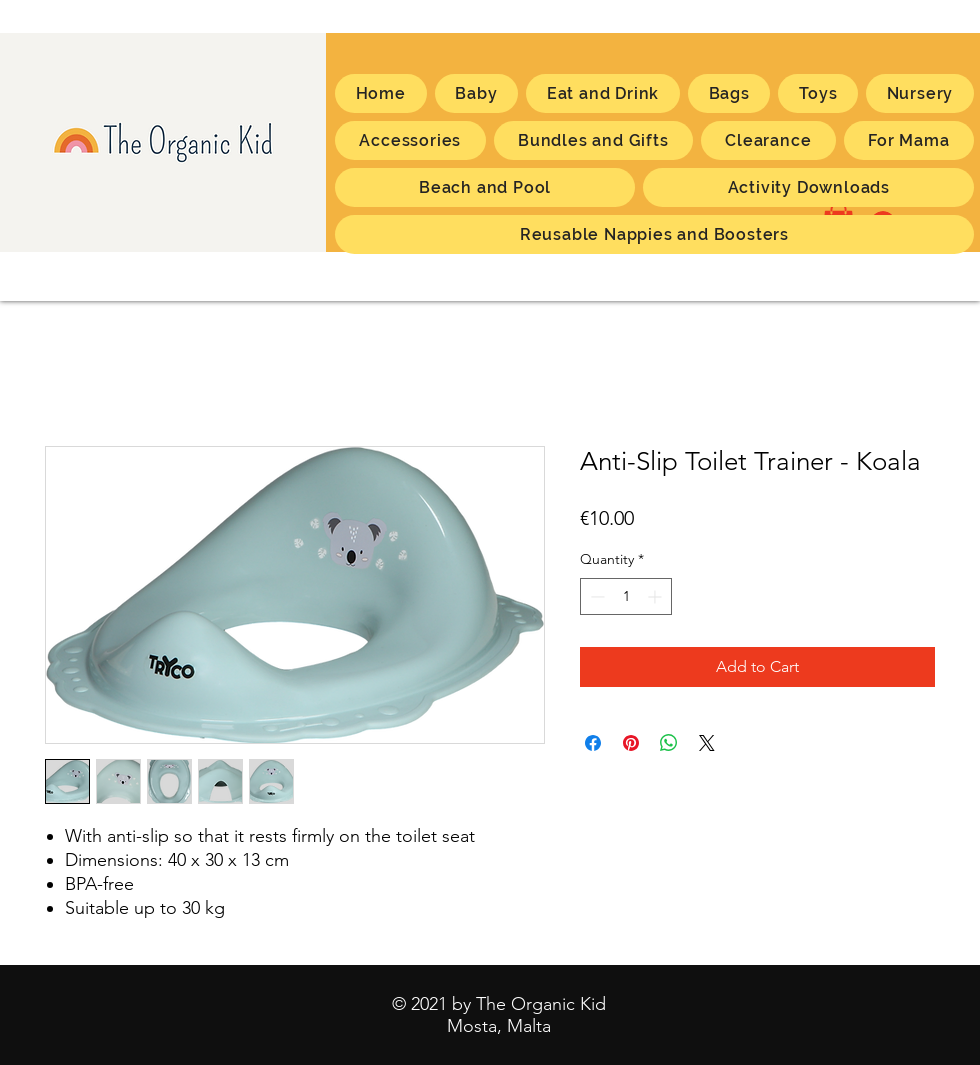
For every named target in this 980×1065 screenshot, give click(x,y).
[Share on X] (707, 743)
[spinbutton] (626, 596)
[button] (909, 140)
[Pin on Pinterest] (631, 743)
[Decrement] (595, 596)
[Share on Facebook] (593, 743)
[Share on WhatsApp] (669, 743)
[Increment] (656, 596)
